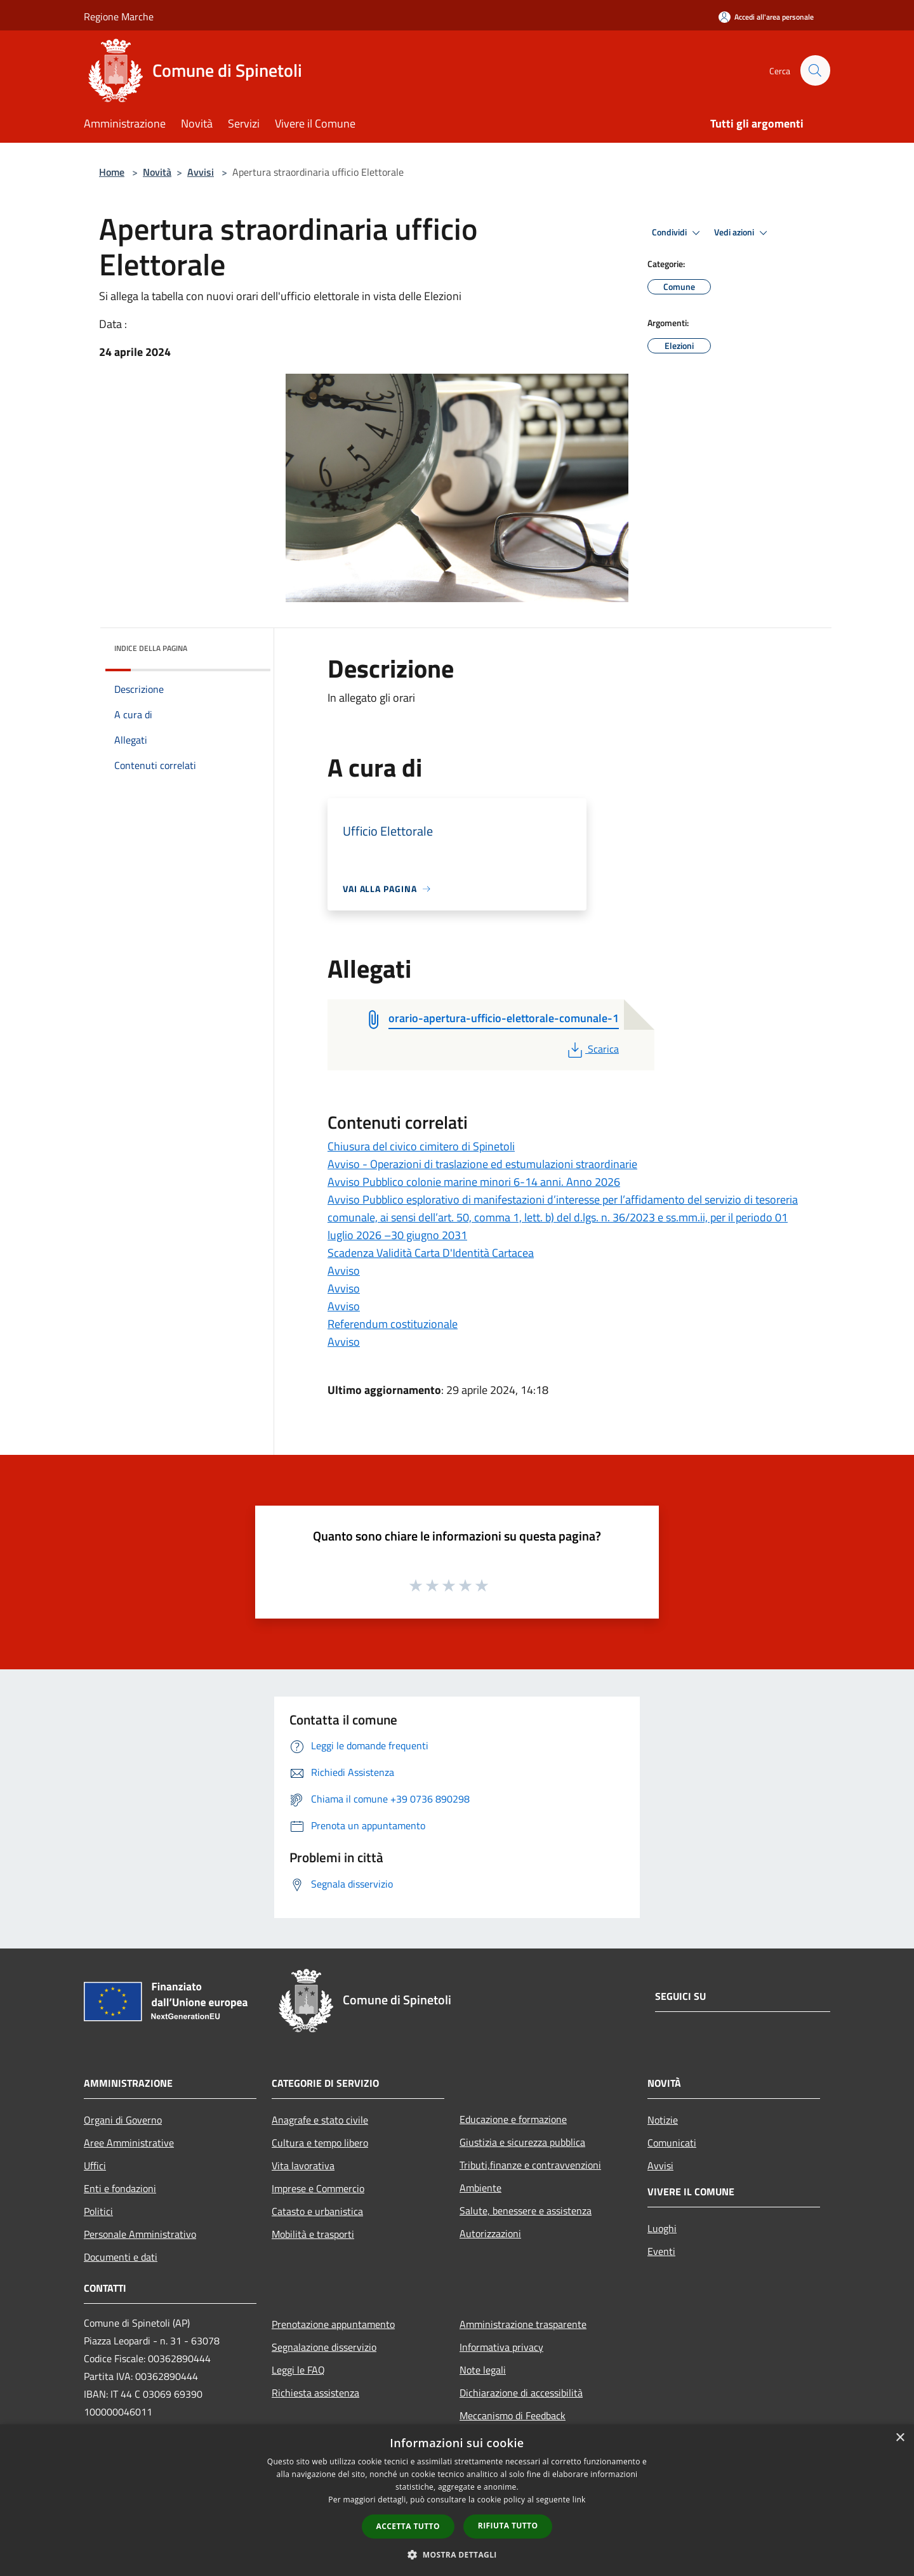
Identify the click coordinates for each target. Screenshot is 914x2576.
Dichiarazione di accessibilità (521, 2392)
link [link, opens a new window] (579, 2499)
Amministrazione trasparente (523, 2324)
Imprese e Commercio (318, 2188)
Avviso (344, 1270)
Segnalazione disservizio (324, 2347)
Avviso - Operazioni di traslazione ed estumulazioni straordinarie (482, 1164)
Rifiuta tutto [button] (508, 2525)
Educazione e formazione (513, 2119)
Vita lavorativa (303, 2165)
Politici (98, 2211)
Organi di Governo (123, 2119)
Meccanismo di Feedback (513, 2415)
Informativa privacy (501, 2347)
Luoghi (662, 2228)
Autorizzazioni (490, 2233)
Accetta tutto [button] (408, 2526)
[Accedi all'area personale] (766, 17)
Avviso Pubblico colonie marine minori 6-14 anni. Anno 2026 (474, 1181)
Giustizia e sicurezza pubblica (522, 2142)
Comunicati (671, 2142)
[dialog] (457, 2500)
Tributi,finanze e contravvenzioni (530, 2164)
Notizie (662, 2119)
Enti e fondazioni (120, 2188)
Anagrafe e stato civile (320, 2119)
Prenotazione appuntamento (333, 2324)
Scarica (592, 1048)
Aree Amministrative (129, 2142)
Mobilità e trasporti (313, 2234)
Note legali (483, 2369)
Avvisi (200, 172)
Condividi (678, 232)
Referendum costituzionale (393, 1323)
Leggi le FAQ (298, 2369)
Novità (157, 172)
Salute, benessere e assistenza (526, 2210)
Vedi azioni (742, 232)
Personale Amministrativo (140, 2234)
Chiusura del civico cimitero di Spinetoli (421, 1146)
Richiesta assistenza (315, 2392)
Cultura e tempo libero (320, 2142)
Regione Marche (119, 16)
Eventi (661, 2251)
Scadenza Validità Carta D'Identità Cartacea (431, 1252)
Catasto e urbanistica (317, 2211)
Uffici (95, 2165)
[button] (457, 2554)
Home (111, 172)
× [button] (899, 2438)
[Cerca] (815, 70)
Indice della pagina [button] (150, 648)
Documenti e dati (120, 2256)
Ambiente (480, 2187)
